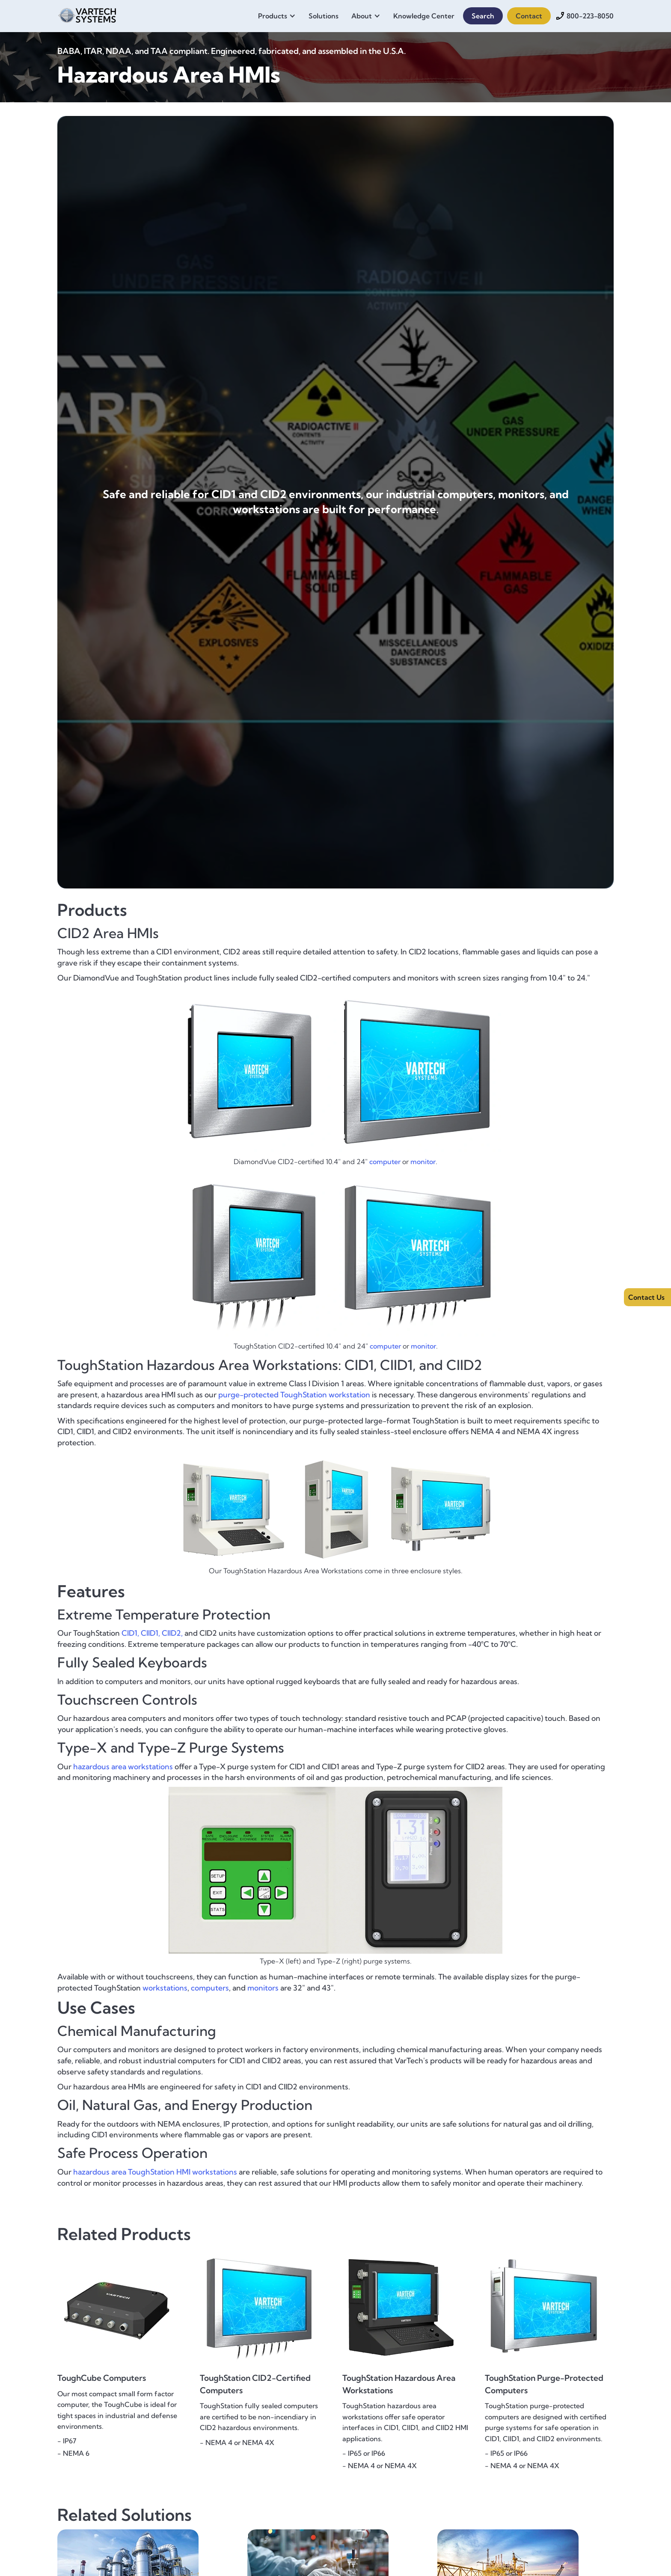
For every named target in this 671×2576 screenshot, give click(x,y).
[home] (87, 14)
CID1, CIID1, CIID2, (152, 1632)
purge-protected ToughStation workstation (294, 1394)
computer (385, 1161)
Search (483, 16)
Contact (529, 16)
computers (210, 1987)
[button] (279, 16)
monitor (423, 1161)
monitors (263, 1987)
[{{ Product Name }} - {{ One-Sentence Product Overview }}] (121, 2341)
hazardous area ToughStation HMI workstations (155, 2171)
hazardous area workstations (123, 1766)
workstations (165, 1987)
